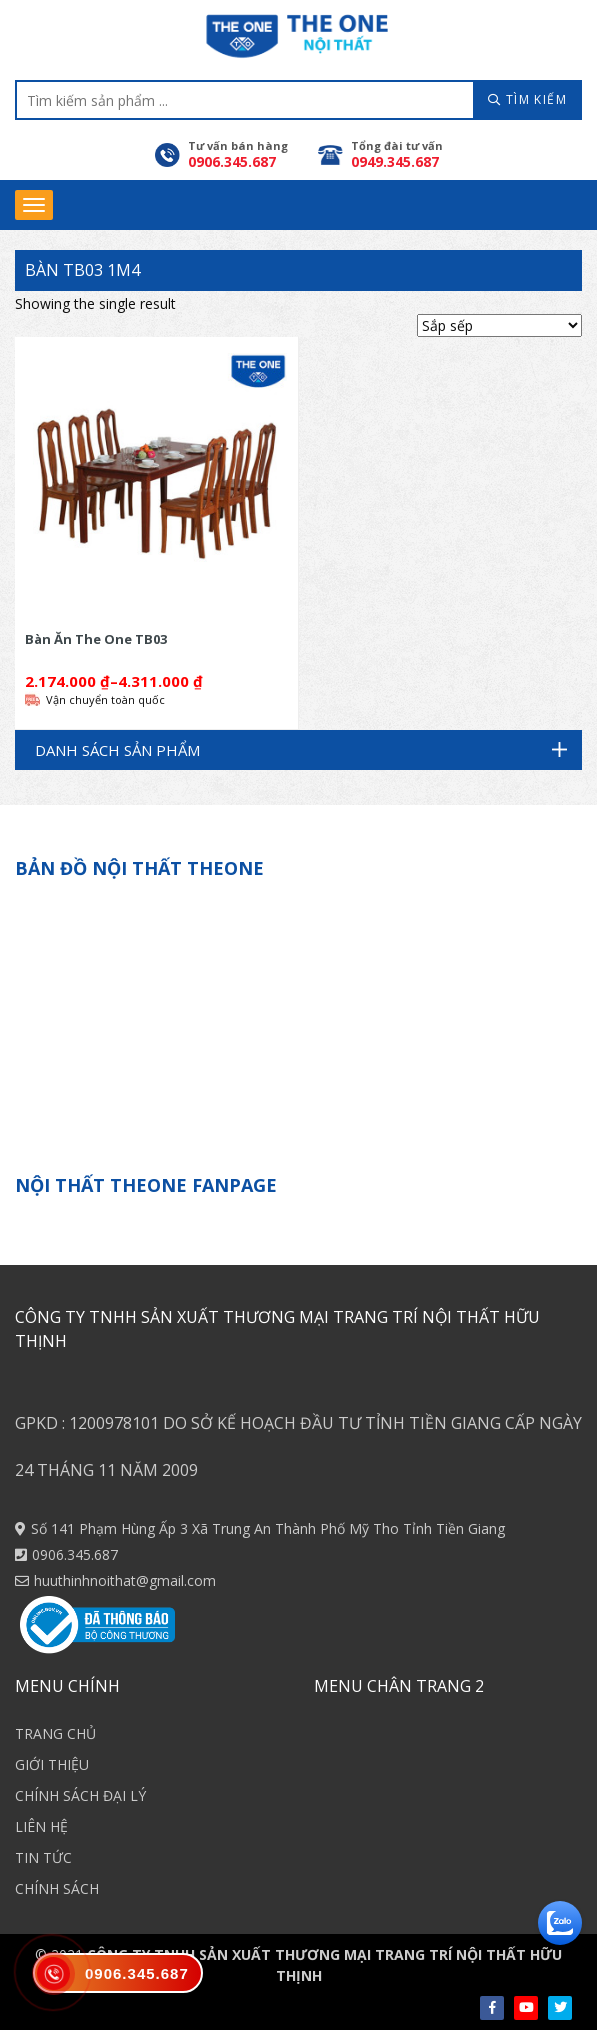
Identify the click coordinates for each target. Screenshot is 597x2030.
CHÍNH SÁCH (57, 1888)
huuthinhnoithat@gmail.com (125, 1580)
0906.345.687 (75, 1554)
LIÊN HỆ (41, 1826)
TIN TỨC (43, 1857)
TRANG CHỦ (55, 1733)
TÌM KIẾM (527, 99)
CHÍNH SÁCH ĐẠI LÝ (80, 1795)
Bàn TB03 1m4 (82, 270)
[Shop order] (499, 325)
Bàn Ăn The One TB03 (96, 639)
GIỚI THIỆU (52, 1764)
